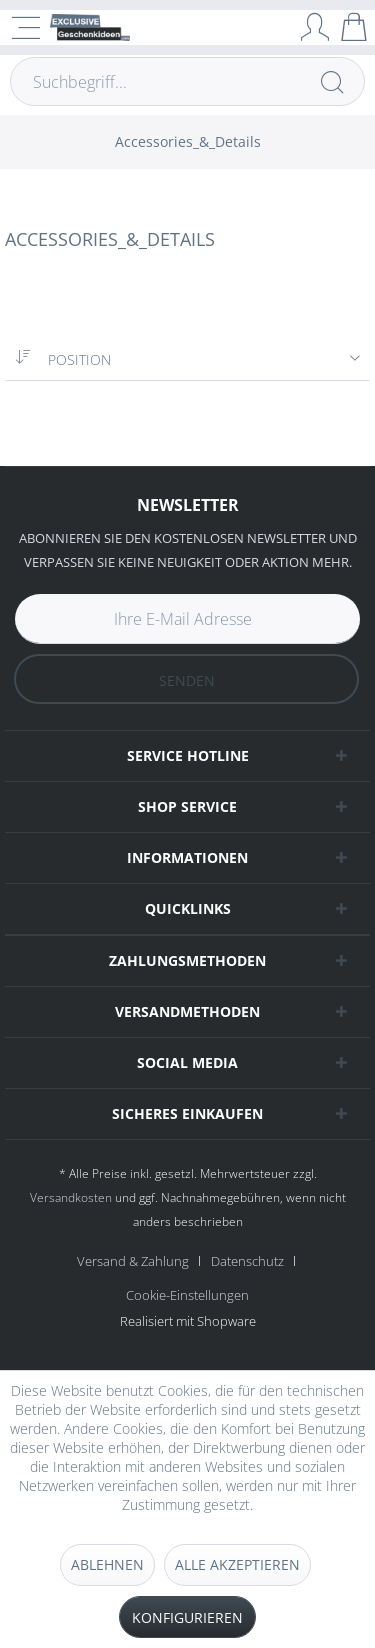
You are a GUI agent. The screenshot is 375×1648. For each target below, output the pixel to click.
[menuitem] (188, 142)
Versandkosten (71, 1197)
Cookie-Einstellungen (187, 1295)
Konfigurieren (187, 1617)
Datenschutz (247, 1261)
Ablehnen (107, 1564)
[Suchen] (332, 81)
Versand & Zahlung (133, 1261)
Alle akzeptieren (237, 1564)
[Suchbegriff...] (187, 81)
